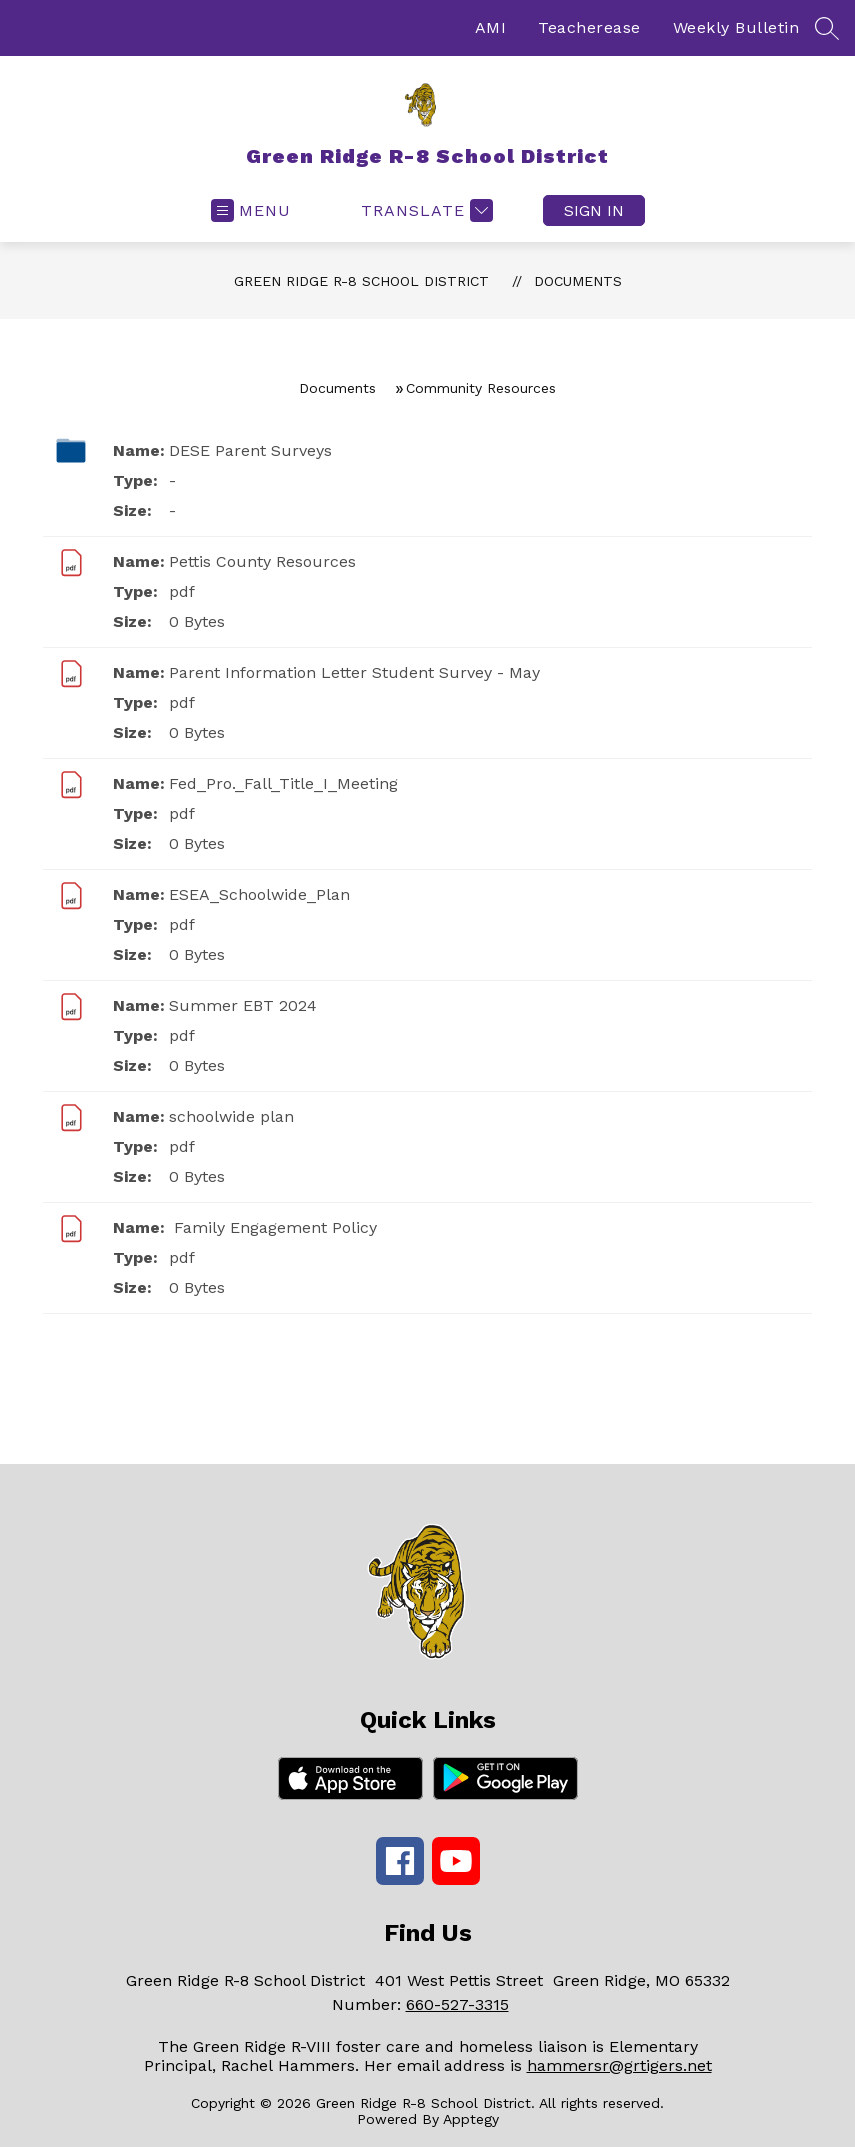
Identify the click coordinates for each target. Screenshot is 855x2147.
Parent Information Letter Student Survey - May (354, 672)
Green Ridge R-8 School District (361, 281)
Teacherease (589, 27)
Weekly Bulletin (736, 27)
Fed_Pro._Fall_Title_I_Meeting (283, 783)
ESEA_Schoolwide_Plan (259, 894)
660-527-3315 (457, 2004)
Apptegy (471, 2119)
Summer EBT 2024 (243, 1005)
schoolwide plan (231, 1116)
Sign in (594, 210)
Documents (578, 281)
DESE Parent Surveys (250, 450)
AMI (491, 27)
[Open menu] (251, 210)
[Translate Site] (424, 210)
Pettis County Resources (262, 561)
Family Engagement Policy (273, 1227)
